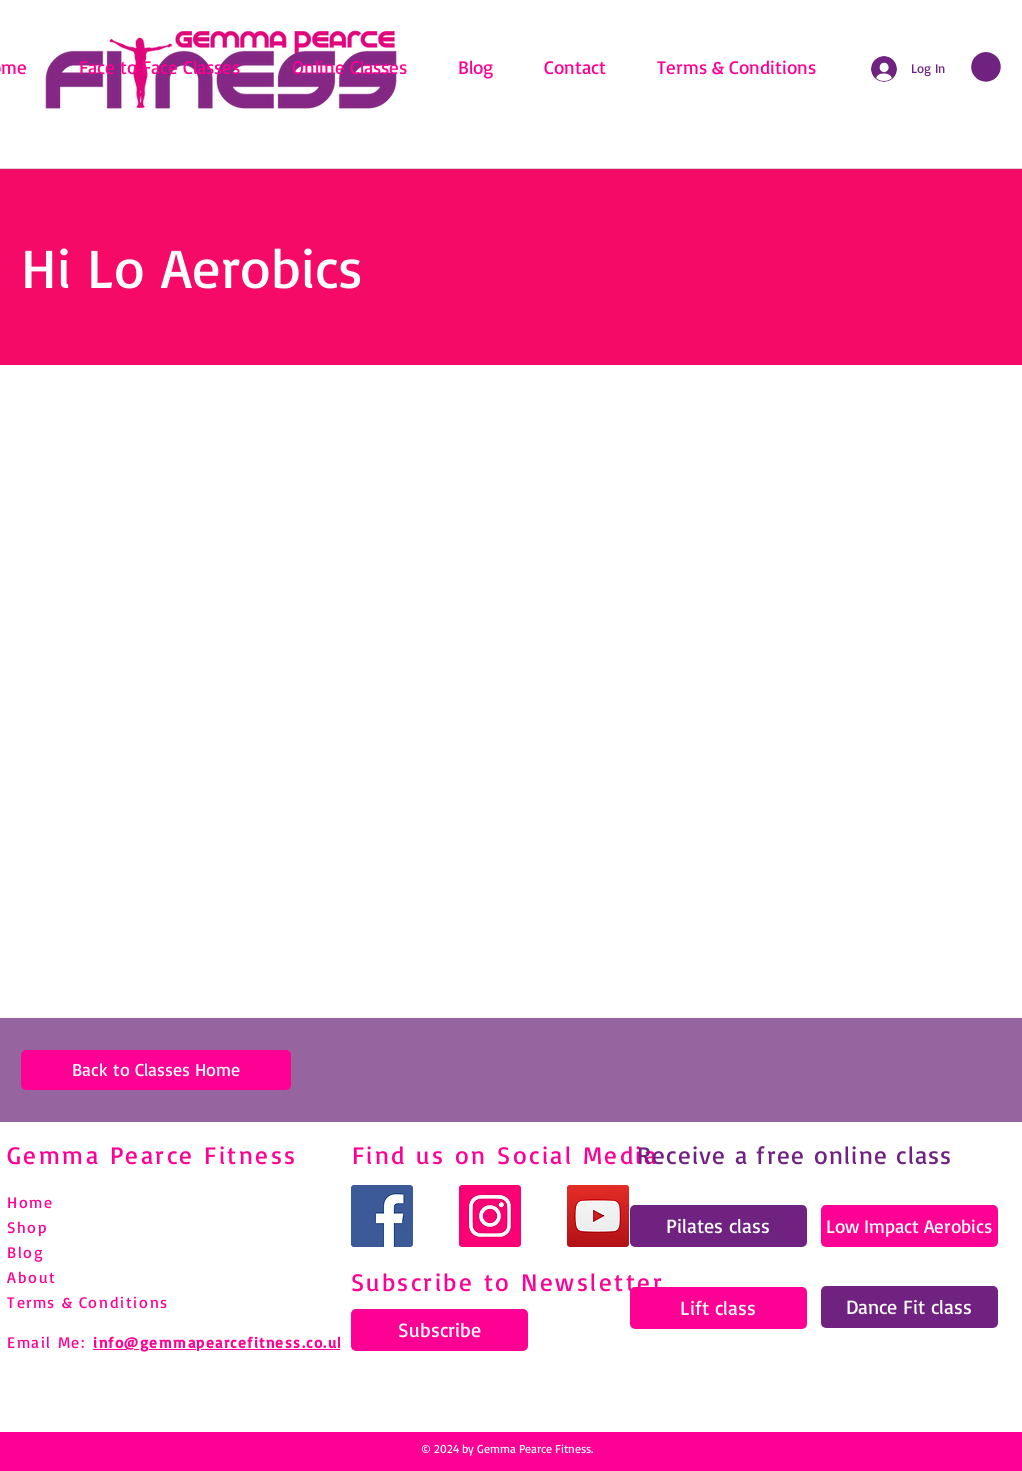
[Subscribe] (439, 1330)
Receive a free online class (795, 1154)
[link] (986, 67)
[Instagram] (490, 1216)
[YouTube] (598, 1216)
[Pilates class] (718, 1226)
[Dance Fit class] (909, 1307)
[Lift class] (718, 1308)
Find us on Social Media (505, 1154)
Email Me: (46, 1342)
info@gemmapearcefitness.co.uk (219, 1342)
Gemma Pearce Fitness (152, 1154)
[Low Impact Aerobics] (909, 1226)
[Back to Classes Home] (156, 1070)
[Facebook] (382, 1216)
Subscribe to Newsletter (508, 1281)
